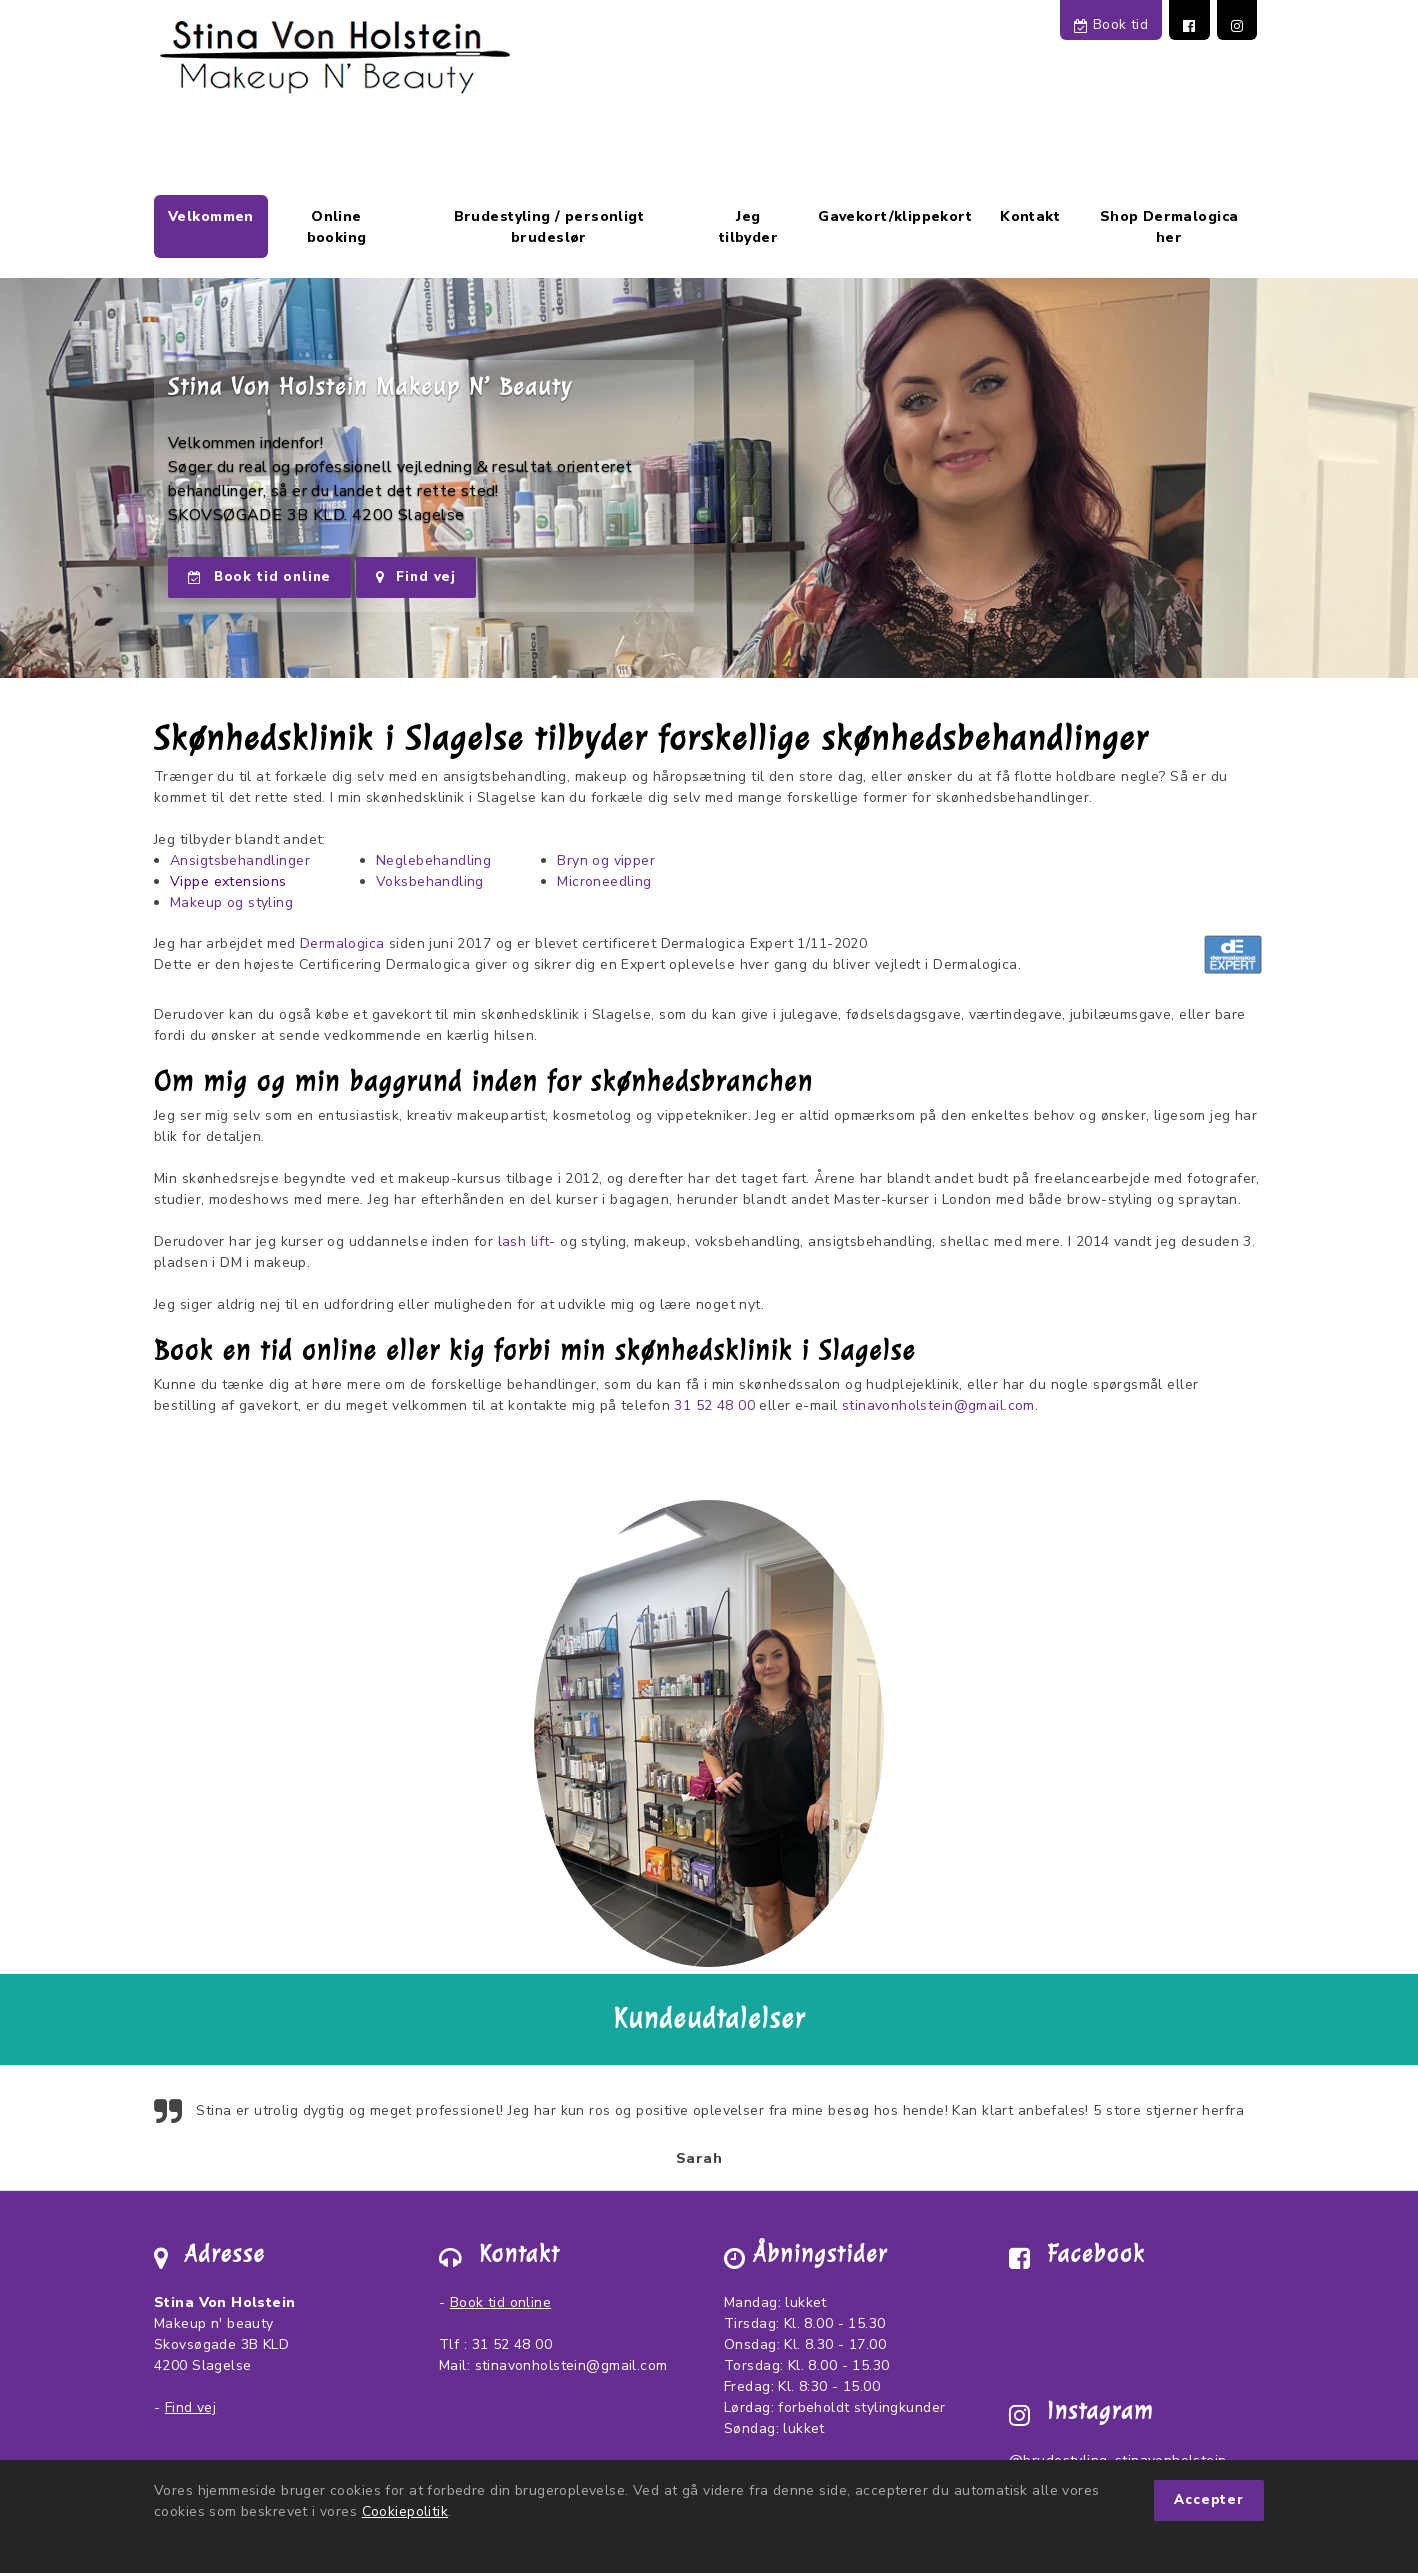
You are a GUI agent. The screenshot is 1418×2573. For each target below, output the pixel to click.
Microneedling (604, 881)
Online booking (337, 227)
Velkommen (211, 216)
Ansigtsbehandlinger (240, 860)
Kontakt (1030, 216)
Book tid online (259, 577)
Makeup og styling (231, 902)
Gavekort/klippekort (895, 216)
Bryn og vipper (606, 860)
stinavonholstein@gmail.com (938, 1405)
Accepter (1209, 2500)
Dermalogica (342, 943)
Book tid (1111, 24)
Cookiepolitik (405, 2511)
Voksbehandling (430, 881)
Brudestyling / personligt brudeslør (549, 227)
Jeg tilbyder (748, 227)
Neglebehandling (433, 860)
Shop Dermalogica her (1169, 227)
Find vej (416, 577)
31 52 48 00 (714, 1405)
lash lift (524, 1241)
